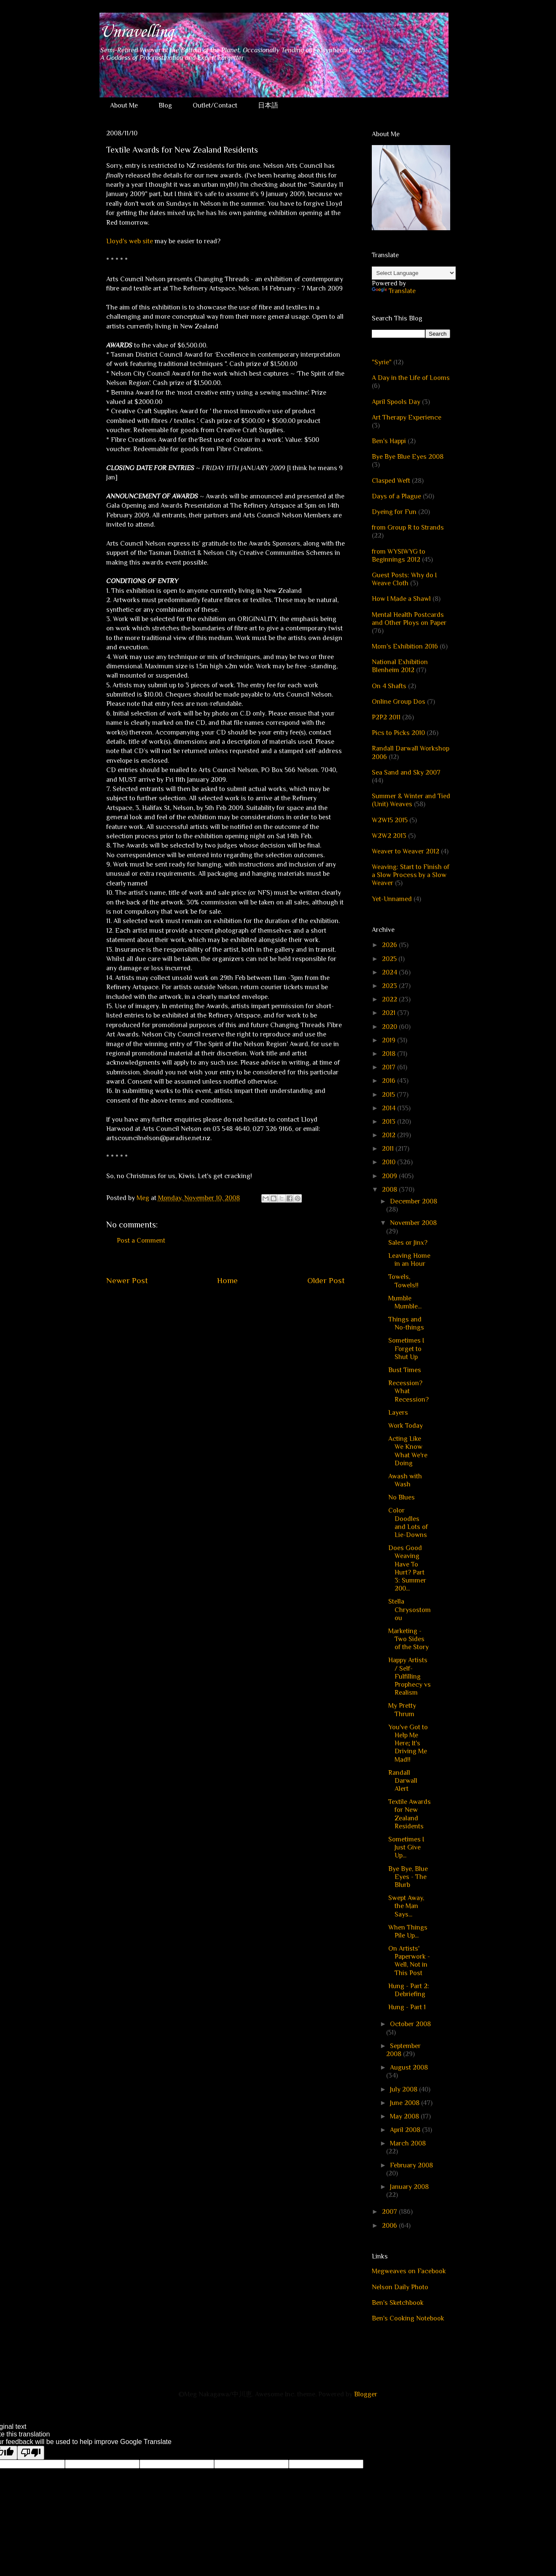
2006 (390, 2225)
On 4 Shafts (389, 686)
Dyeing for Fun (394, 512)
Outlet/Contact (215, 105)
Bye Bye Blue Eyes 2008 (407, 456)
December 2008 (413, 1201)
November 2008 (413, 1223)
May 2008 (405, 2116)
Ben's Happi (389, 441)
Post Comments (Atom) (245, 1306)
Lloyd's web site (129, 241)
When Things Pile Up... (407, 1931)
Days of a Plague (396, 496)
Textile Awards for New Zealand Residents (409, 1814)
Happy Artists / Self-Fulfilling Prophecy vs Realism (409, 1676)
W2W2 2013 (389, 836)
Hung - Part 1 (407, 2007)
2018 (389, 1054)
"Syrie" (382, 362)
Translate (394, 291)
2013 (389, 1121)
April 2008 (406, 2130)
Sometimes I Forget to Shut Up (406, 1348)
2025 (390, 959)
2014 (389, 1108)
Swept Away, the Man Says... (406, 1906)
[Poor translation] (30, 2453)
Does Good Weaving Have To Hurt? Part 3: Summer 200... (407, 1568)
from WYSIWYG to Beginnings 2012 (398, 555)
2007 (390, 2211)
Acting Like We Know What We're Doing (407, 1451)
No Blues (401, 1497)
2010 (389, 1162)
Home (227, 1280)
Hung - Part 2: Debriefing (408, 1990)
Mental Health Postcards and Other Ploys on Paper (409, 619)
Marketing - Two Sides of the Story (408, 1639)
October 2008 (410, 2024)
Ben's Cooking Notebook (408, 2318)
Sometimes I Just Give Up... (406, 1847)
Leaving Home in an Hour (409, 1260)
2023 (390, 986)
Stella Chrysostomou (409, 1609)
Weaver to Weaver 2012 (405, 851)
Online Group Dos (398, 701)
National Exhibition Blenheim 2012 (400, 666)
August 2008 (409, 2067)
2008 (390, 1189)
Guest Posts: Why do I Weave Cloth (404, 579)
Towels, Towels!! (403, 1281)
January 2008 (409, 2187)
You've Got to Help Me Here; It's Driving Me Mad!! (408, 1743)
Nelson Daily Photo (400, 2287)
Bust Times (404, 1370)
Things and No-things (406, 1323)
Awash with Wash (405, 1480)
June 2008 (405, 2103)
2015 (389, 1094)
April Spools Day (396, 402)
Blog (165, 105)
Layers (398, 1412)
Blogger (365, 2394)
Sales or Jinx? (407, 1242)
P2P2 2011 (386, 717)
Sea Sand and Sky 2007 (406, 772)
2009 (390, 1176)
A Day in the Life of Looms (411, 378)
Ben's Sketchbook (398, 2303)
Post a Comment (141, 1240)
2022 (390, 999)
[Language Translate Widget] (414, 273)
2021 (389, 1013)
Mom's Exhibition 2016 (405, 646)
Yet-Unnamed (392, 899)
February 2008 (411, 2165)
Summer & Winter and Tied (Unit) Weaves (411, 800)
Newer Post (127, 1280)
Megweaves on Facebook (409, 2271)
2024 (390, 972)
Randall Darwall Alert (402, 1781)
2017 (389, 1067)
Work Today (405, 1425)
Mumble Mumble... (405, 1302)
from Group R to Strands (408, 527)
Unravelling (136, 32)
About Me (124, 105)
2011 (388, 1148)
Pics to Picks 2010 (398, 733)
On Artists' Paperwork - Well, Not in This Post (409, 1961)
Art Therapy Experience (406, 417)
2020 (390, 1027)
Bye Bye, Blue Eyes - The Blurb (408, 1877)
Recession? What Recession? (408, 1391)
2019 (389, 1040)
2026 (390, 945)
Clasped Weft (391, 481)
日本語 (268, 105)
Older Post (326, 1280)
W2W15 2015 (390, 820)
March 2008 (408, 2143)
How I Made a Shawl (401, 599)
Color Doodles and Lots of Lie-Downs (408, 1523)
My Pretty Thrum (402, 1709)
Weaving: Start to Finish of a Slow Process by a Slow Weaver (410, 875)
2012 (389, 1135)
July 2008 (404, 2089)
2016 (389, 1081)
